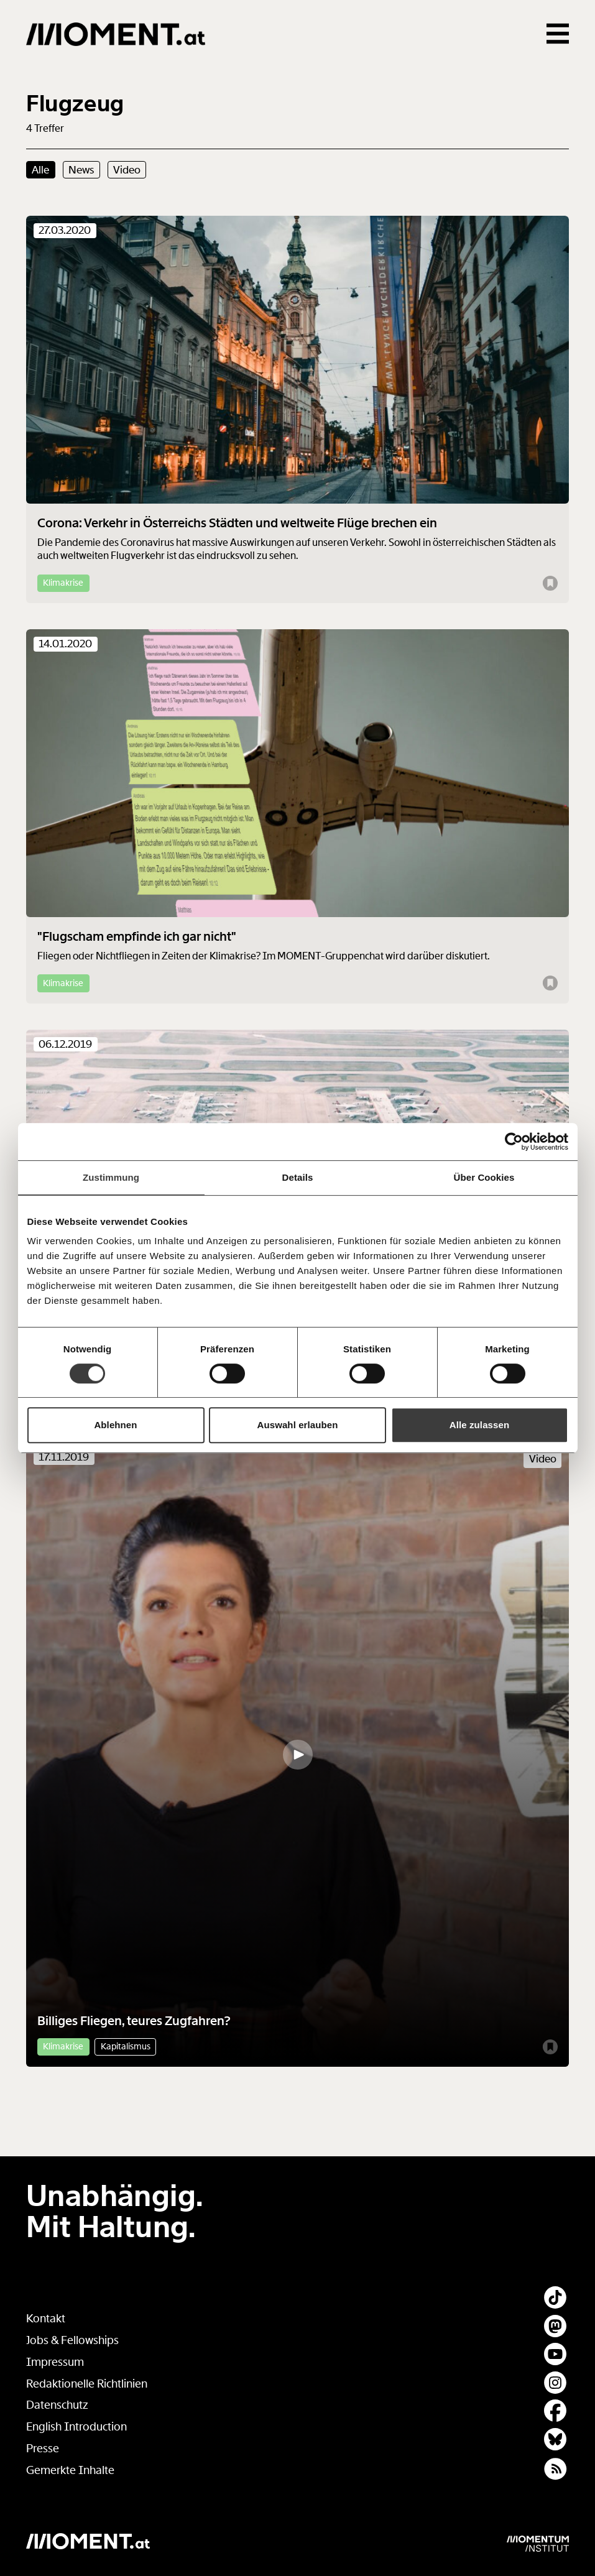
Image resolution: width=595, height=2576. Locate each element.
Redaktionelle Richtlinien (86, 2383)
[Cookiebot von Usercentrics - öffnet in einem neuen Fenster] (513, 1141)
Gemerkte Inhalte (70, 2470)
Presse (42, 2448)
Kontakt (45, 2318)
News (81, 170)
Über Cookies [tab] (484, 1177)
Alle (40, 170)
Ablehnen (115, 1425)
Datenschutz (57, 2405)
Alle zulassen (479, 1425)
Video (127, 170)
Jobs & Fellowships (72, 2340)
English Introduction (76, 2426)
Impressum (55, 2362)
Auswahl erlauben (297, 1425)
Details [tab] (297, 1177)
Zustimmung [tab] (111, 1177)
